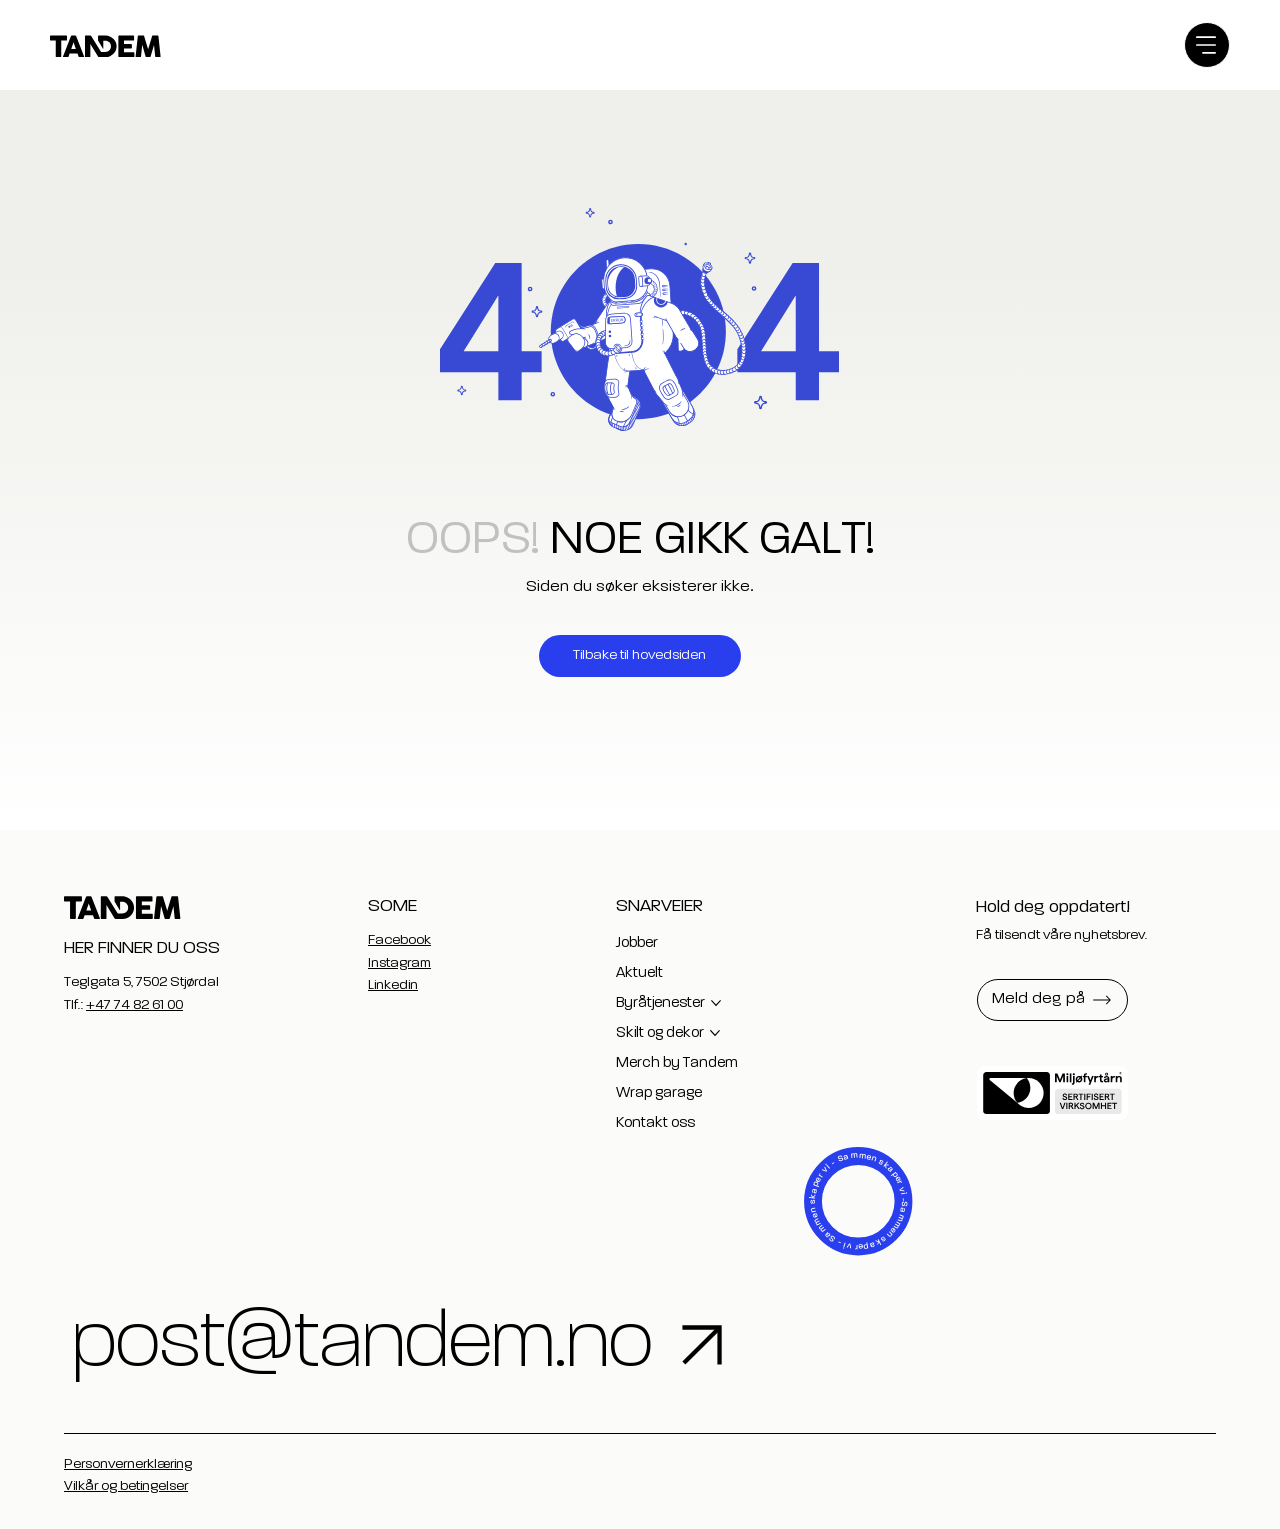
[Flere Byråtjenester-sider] (716, 1003)
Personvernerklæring (128, 1464)
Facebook (399, 940)
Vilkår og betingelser (126, 1486)
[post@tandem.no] (587, 1345)
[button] (1052, 1000)
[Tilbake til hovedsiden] (640, 656)
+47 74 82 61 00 (134, 1005)
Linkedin (393, 985)
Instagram (399, 963)
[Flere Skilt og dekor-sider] (715, 1033)
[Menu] (1207, 45)
